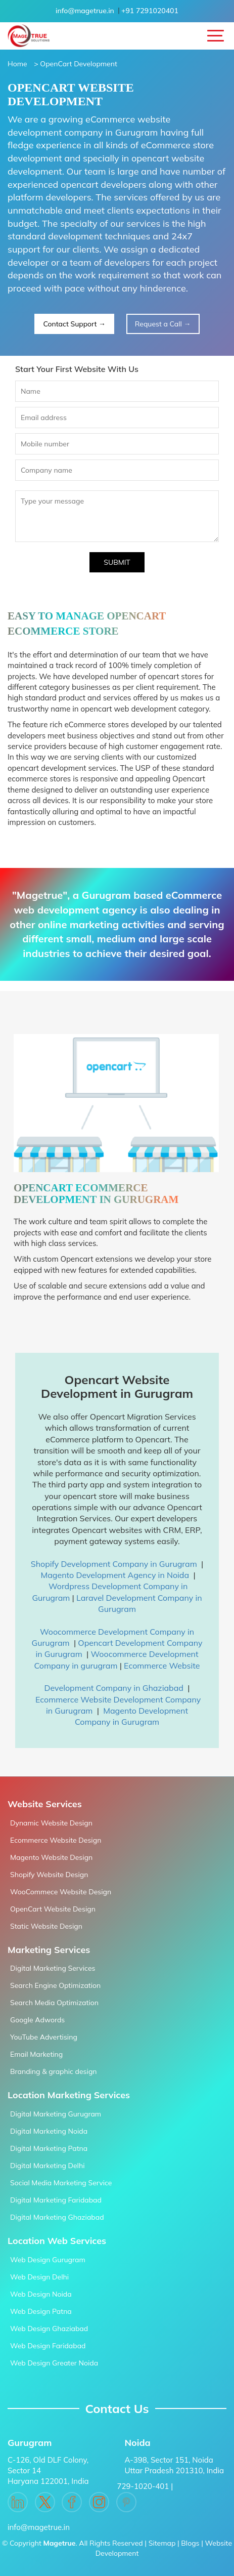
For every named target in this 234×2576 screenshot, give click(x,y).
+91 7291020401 (149, 10)
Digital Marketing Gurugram (55, 2113)
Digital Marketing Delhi (47, 2165)
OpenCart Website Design (53, 1909)
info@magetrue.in (85, 10)
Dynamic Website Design (51, 1822)
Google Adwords (37, 2019)
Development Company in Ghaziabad (113, 1688)
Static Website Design (46, 1926)
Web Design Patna (41, 2311)
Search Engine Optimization (55, 1985)
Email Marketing (36, 2054)
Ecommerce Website (162, 1665)
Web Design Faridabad (47, 2345)
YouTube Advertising (43, 2037)
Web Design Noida (41, 2294)
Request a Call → (163, 323)
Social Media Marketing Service (61, 2182)
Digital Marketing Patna (48, 2148)
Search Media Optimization (54, 2002)
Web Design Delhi (39, 2276)
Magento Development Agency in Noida (115, 1575)
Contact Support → (74, 323)
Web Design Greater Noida (54, 2362)
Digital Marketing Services (52, 1968)
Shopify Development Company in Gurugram (114, 1564)
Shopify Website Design (49, 1874)
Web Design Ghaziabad (49, 2328)
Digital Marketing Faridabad (56, 2200)
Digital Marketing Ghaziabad (57, 2217)
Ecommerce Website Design (55, 1840)
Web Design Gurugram (47, 2259)
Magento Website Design (51, 1857)
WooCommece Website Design (60, 1891)
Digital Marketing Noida (48, 2131)
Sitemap (162, 2543)
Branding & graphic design (53, 2071)
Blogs (190, 2543)
